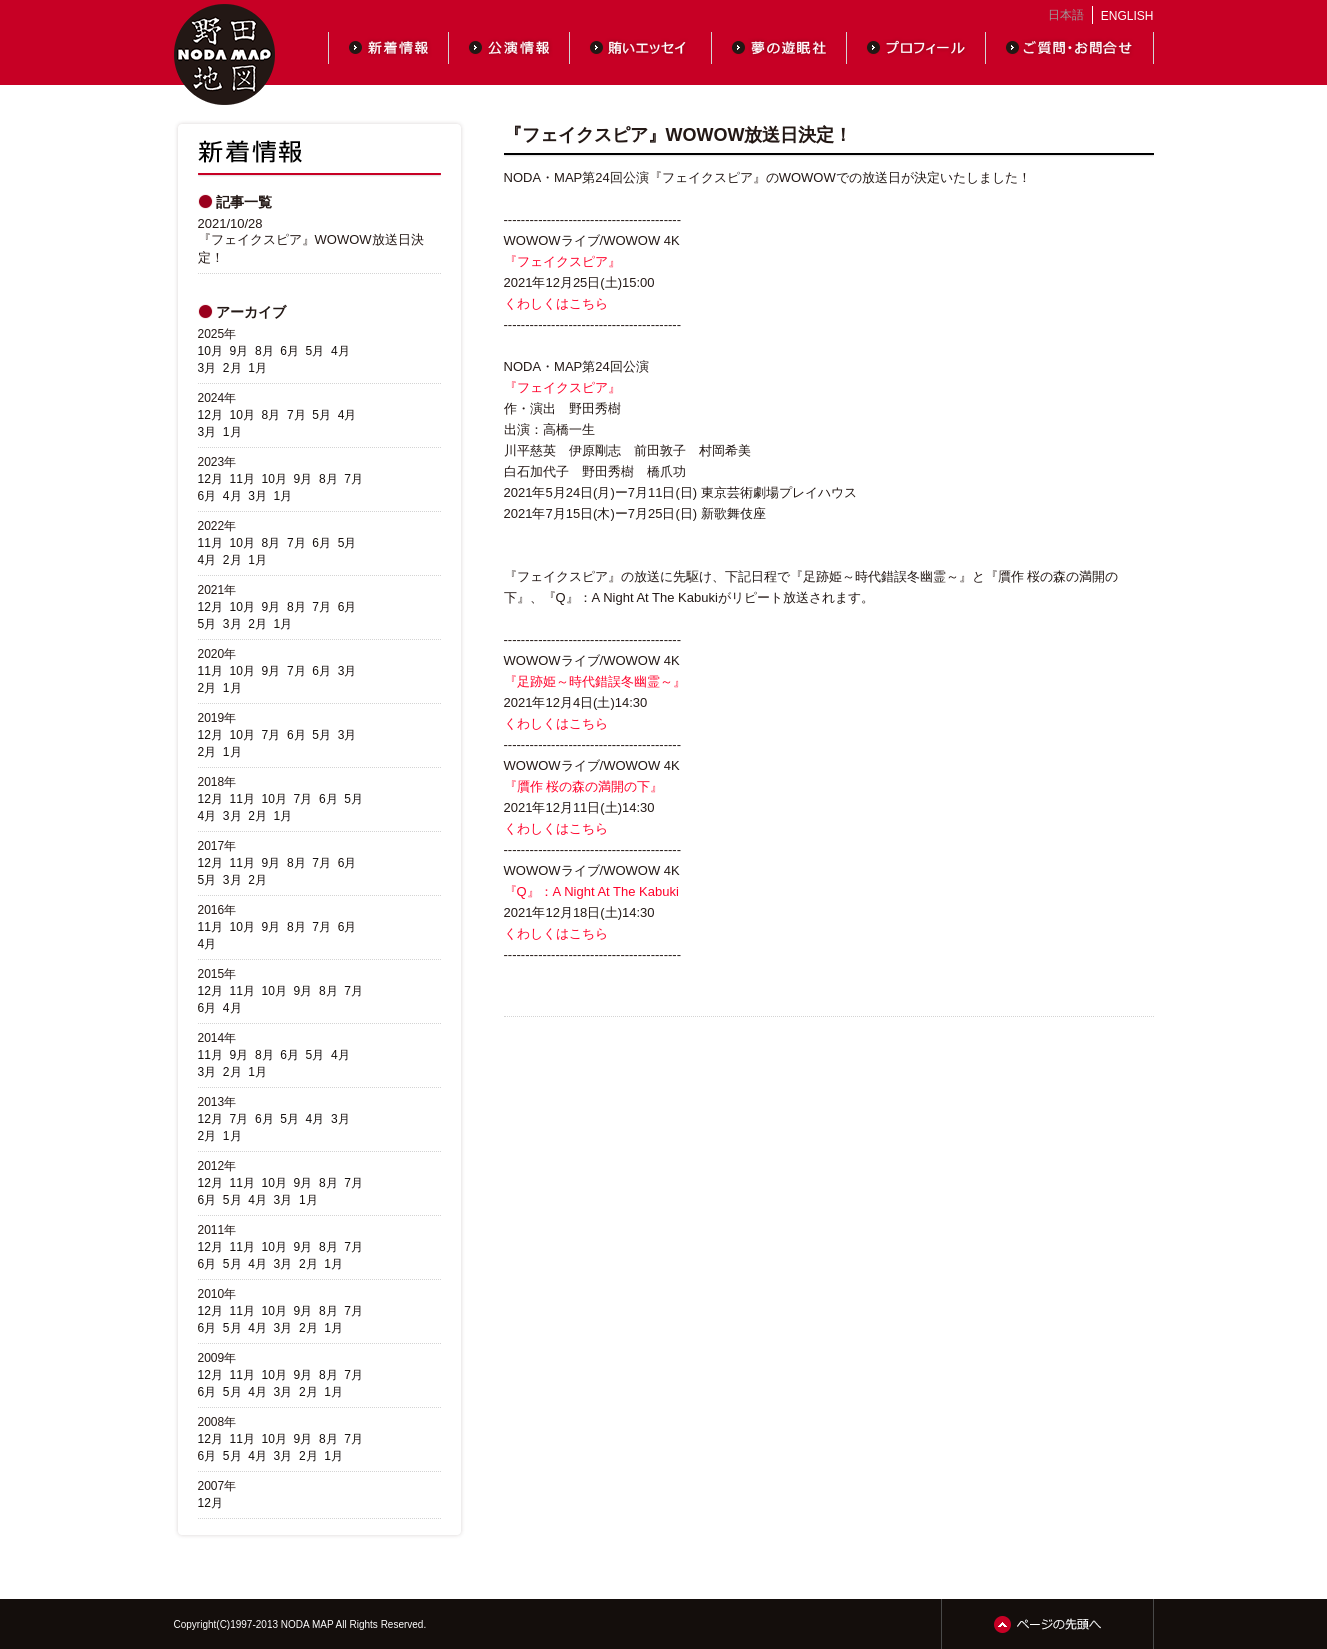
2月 (232, 368)
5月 (315, 351)
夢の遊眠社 (779, 48)
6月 (289, 351)
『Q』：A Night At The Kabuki (591, 891)
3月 (207, 368)
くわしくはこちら (556, 303)
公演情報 (509, 48)
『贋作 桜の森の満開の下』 (584, 786)
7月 (296, 415)
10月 (210, 351)
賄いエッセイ (641, 48)
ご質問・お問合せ (1070, 48)
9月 (239, 351)
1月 (257, 368)
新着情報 (388, 48)
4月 (340, 351)
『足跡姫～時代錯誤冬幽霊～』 (595, 681)
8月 (264, 351)
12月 (210, 415)
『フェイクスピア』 (562, 261)
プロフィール (916, 48)
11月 (242, 479)
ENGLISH (1127, 16)
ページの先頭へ (1047, 1624)
